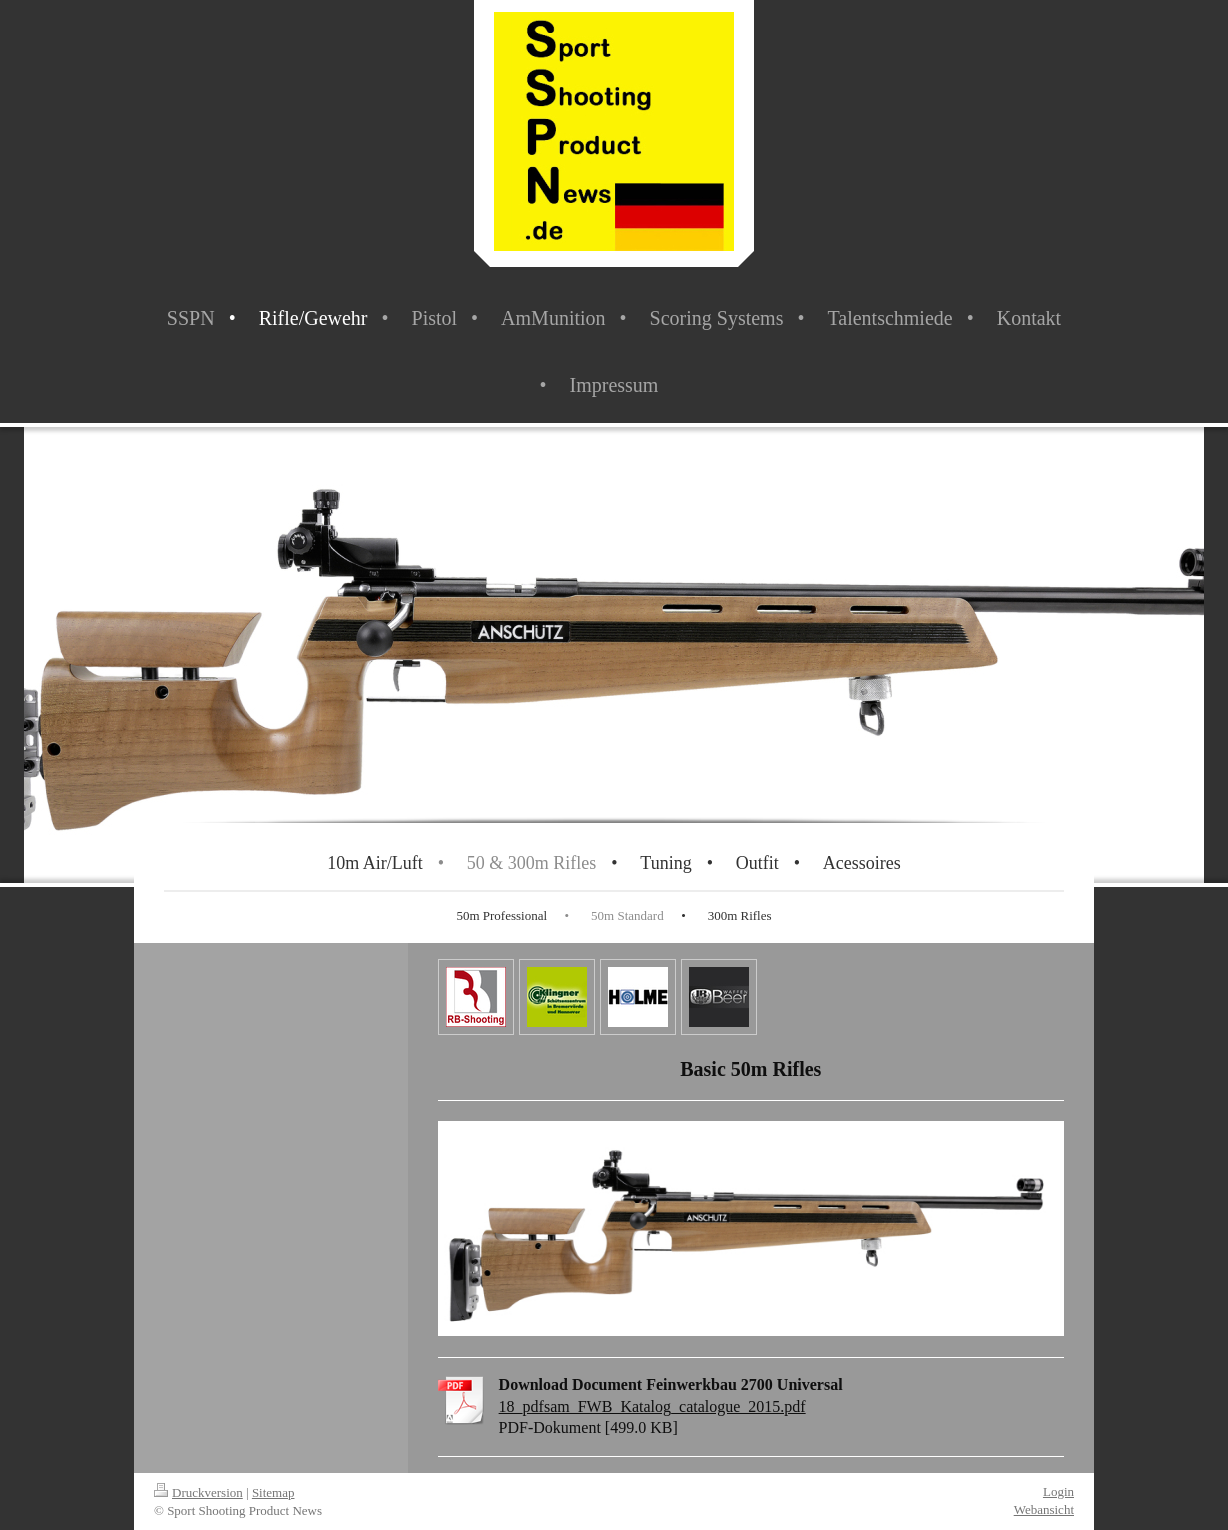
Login (1058, 1491)
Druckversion (198, 1492)
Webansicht (1044, 1509)
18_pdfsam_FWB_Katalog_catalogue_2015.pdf (652, 1406)
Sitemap (273, 1492)
